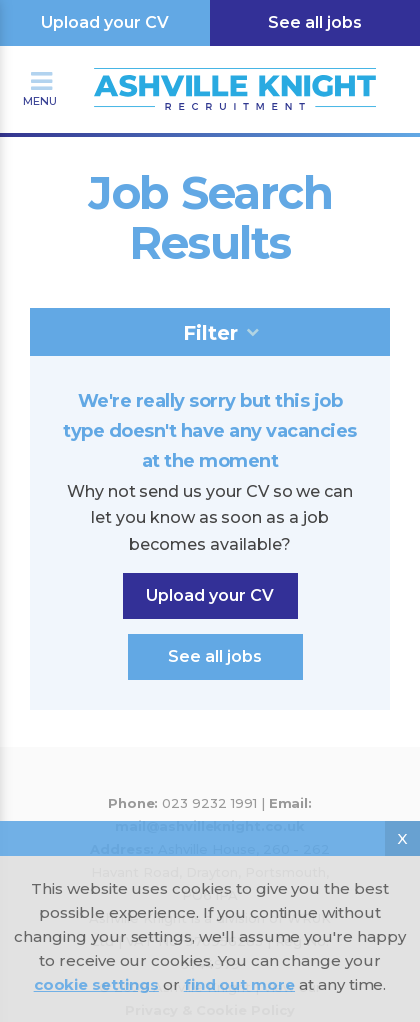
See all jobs (315, 22)
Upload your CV (105, 22)
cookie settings (96, 984)
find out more (239, 984)
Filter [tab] (210, 333)
